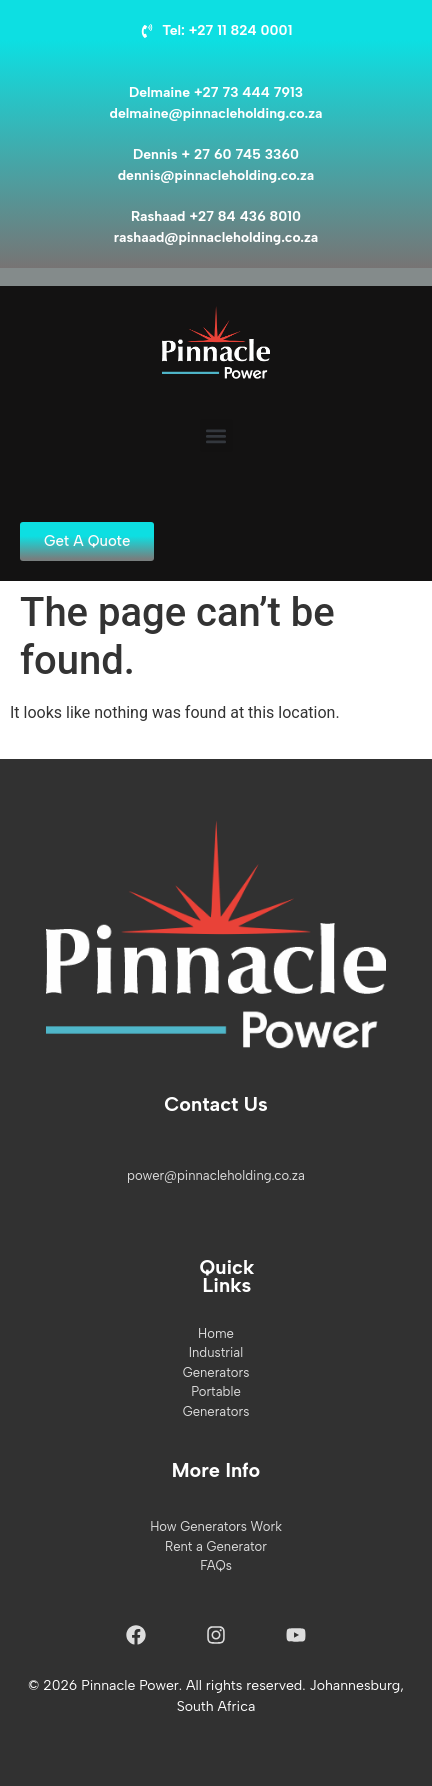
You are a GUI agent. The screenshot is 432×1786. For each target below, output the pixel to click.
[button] (216, 435)
